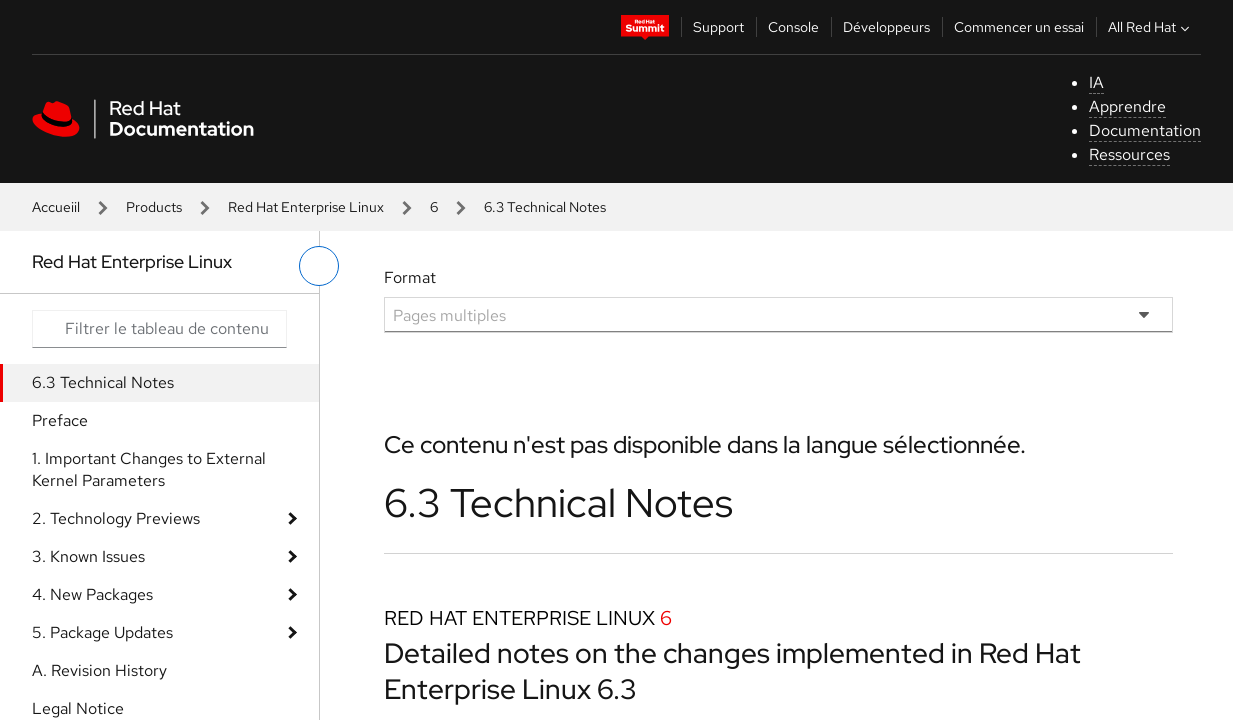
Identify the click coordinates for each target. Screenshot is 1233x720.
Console (793, 27)
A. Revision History (99, 670)
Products (154, 207)
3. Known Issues (88, 556)
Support (718, 27)
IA (1096, 82)
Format (410, 277)
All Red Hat (1151, 27)
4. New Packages (92, 594)
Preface (60, 420)
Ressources (1129, 154)
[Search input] (159, 329)
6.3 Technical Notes (103, 382)
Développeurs (886, 27)
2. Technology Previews (116, 518)
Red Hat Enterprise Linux (306, 207)
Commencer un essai (1019, 27)
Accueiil (56, 207)
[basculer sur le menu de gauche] (319, 266)
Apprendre (1127, 106)
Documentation (1145, 130)
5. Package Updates (102, 632)
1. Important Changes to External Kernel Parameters (149, 469)
